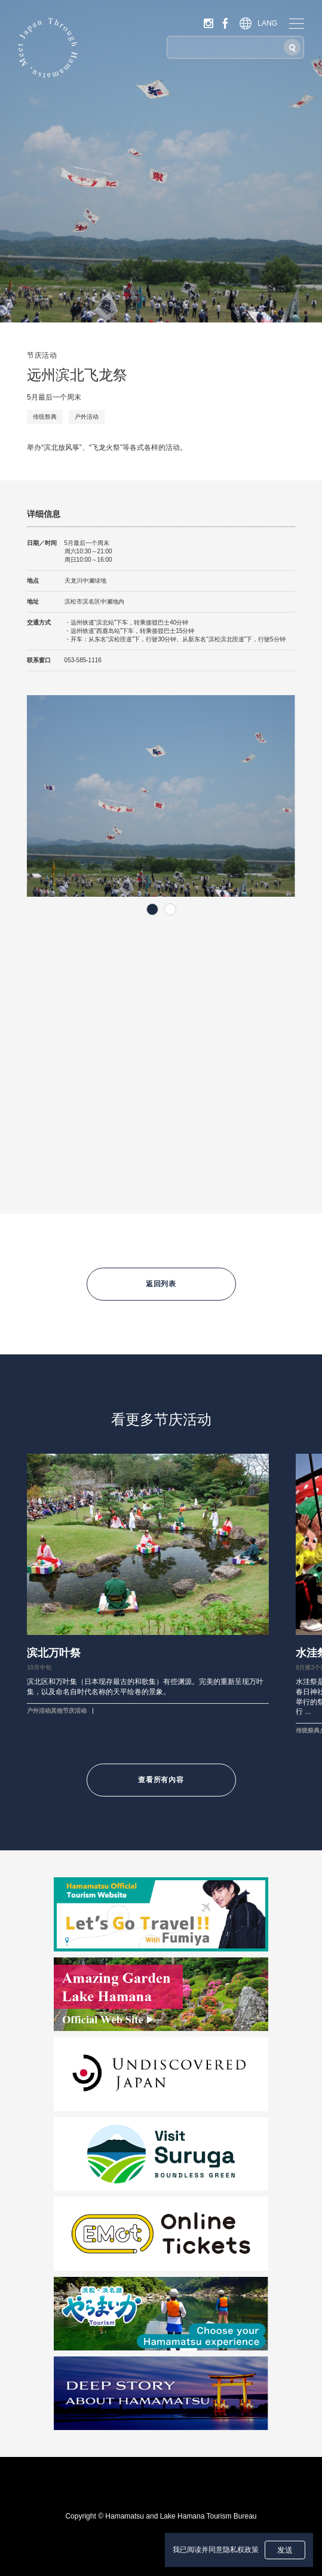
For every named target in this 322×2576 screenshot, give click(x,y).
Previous (18, 798)
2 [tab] (170, 909)
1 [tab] (152, 909)
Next (304, 798)
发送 (285, 2549)
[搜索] (292, 47)
